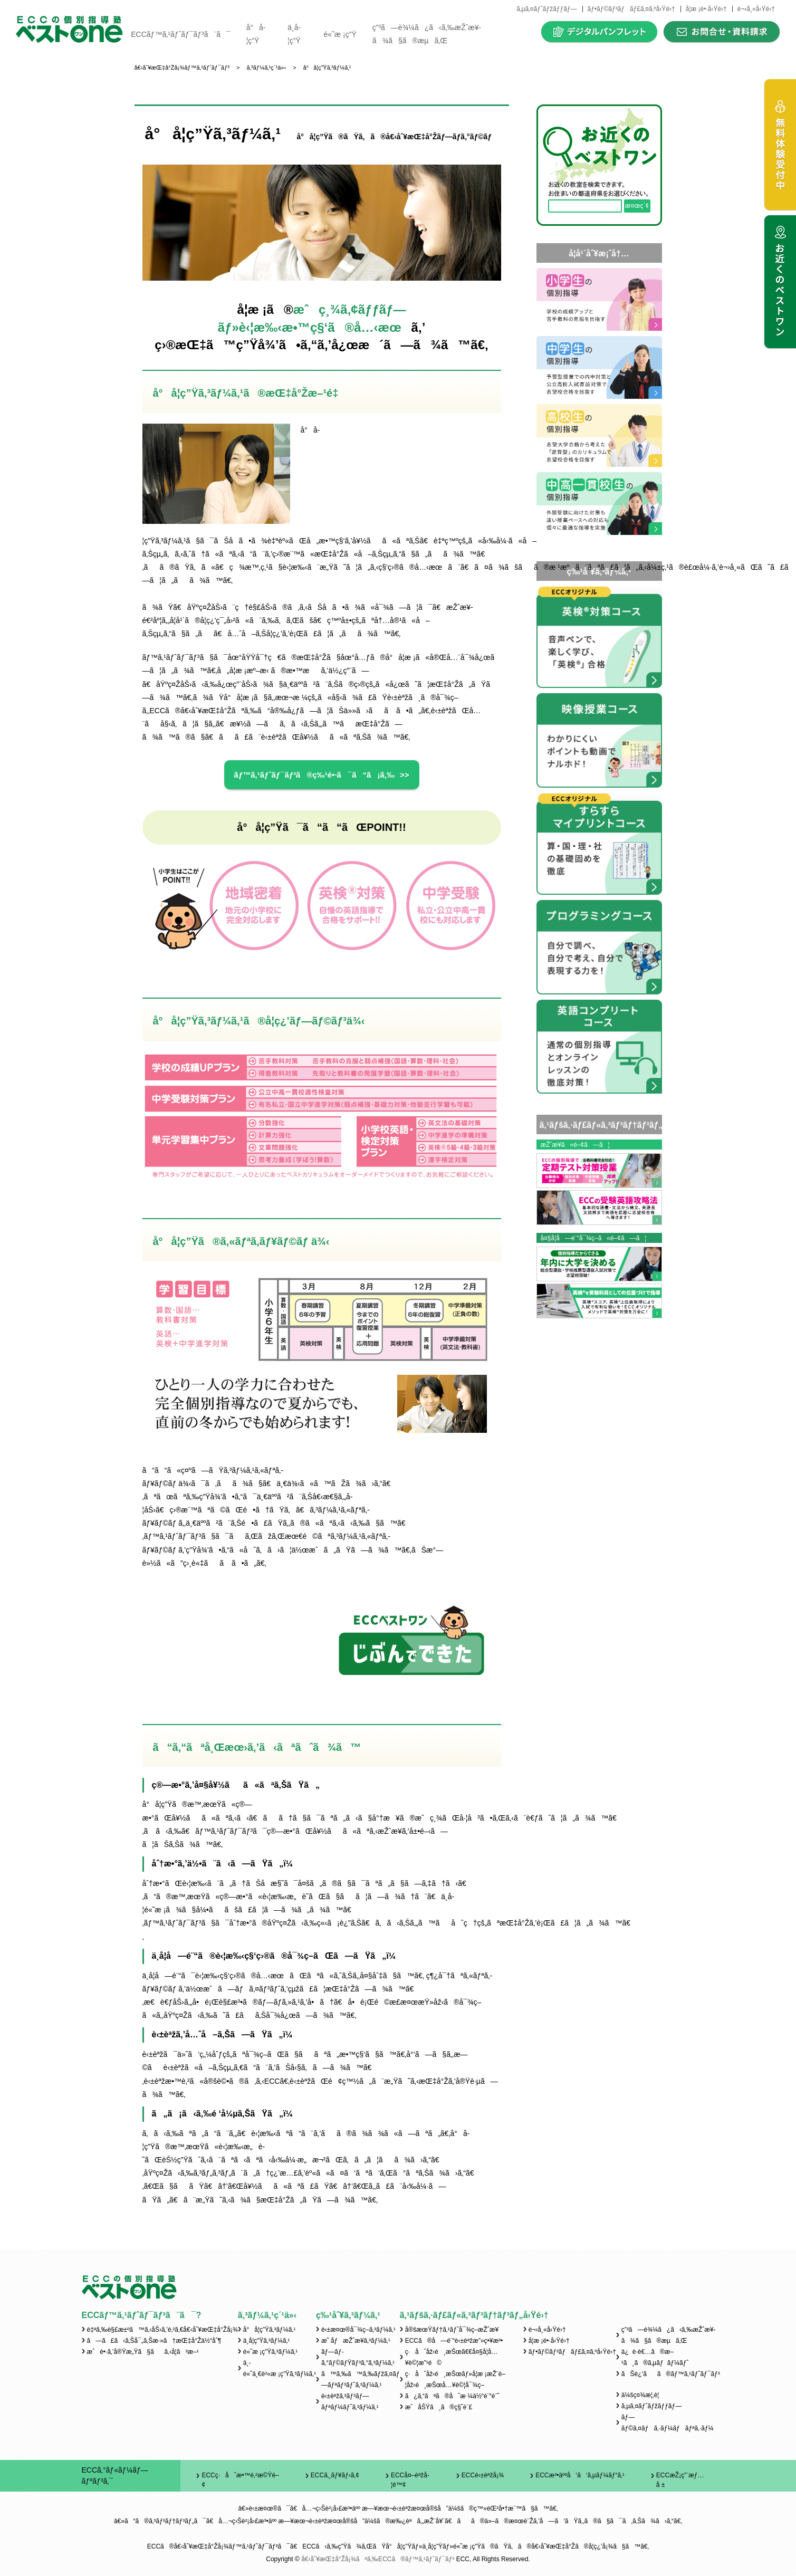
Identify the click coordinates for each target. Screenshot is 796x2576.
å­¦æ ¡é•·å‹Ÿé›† (706, 9)
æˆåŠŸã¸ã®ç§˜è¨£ (439, 2407)
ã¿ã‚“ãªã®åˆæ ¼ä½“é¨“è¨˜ (452, 2396)
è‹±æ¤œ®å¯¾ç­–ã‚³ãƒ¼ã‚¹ (358, 2329)
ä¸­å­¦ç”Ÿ (294, 34)
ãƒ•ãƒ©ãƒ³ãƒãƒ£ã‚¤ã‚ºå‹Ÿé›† (631, 9)
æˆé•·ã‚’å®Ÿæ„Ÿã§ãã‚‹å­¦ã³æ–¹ (143, 2351)
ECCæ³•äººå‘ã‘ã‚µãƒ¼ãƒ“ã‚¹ (580, 2475)
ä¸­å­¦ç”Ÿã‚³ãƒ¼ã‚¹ (266, 2340)
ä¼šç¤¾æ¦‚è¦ (643, 2395)
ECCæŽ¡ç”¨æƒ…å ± (680, 2480)
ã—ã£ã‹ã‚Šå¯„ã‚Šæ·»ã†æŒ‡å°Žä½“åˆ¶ (154, 2340)
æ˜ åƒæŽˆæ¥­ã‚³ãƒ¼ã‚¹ (355, 2340)
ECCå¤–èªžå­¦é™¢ (410, 2480)
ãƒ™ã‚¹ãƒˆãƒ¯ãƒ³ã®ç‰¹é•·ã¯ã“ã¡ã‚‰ (314, 774)
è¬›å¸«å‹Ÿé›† (756, 9)
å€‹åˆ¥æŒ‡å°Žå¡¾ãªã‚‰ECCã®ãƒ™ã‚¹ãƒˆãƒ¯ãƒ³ (377, 2559)
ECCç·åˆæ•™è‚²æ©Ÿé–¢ (240, 2480)
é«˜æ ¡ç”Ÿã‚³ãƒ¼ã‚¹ (270, 2351)
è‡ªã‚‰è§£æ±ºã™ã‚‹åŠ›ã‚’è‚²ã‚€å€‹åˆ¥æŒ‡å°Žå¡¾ (162, 2329)
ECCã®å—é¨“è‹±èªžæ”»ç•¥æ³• (454, 2340)
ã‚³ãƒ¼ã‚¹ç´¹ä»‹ (267, 2315)
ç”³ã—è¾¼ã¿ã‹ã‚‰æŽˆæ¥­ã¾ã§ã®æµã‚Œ (427, 34)
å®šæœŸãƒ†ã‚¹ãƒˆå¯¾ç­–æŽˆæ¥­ (452, 2329)
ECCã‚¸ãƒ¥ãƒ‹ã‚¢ (335, 2475)
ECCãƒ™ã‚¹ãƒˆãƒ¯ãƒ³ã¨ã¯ (180, 34)
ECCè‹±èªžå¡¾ (483, 2475)
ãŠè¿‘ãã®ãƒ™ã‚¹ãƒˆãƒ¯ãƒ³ (670, 2374)
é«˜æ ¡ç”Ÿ (340, 34)
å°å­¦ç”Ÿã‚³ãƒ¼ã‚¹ (269, 2329)
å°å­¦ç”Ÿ (256, 34)
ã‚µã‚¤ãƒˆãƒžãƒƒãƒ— (546, 9)
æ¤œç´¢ (637, 205)
